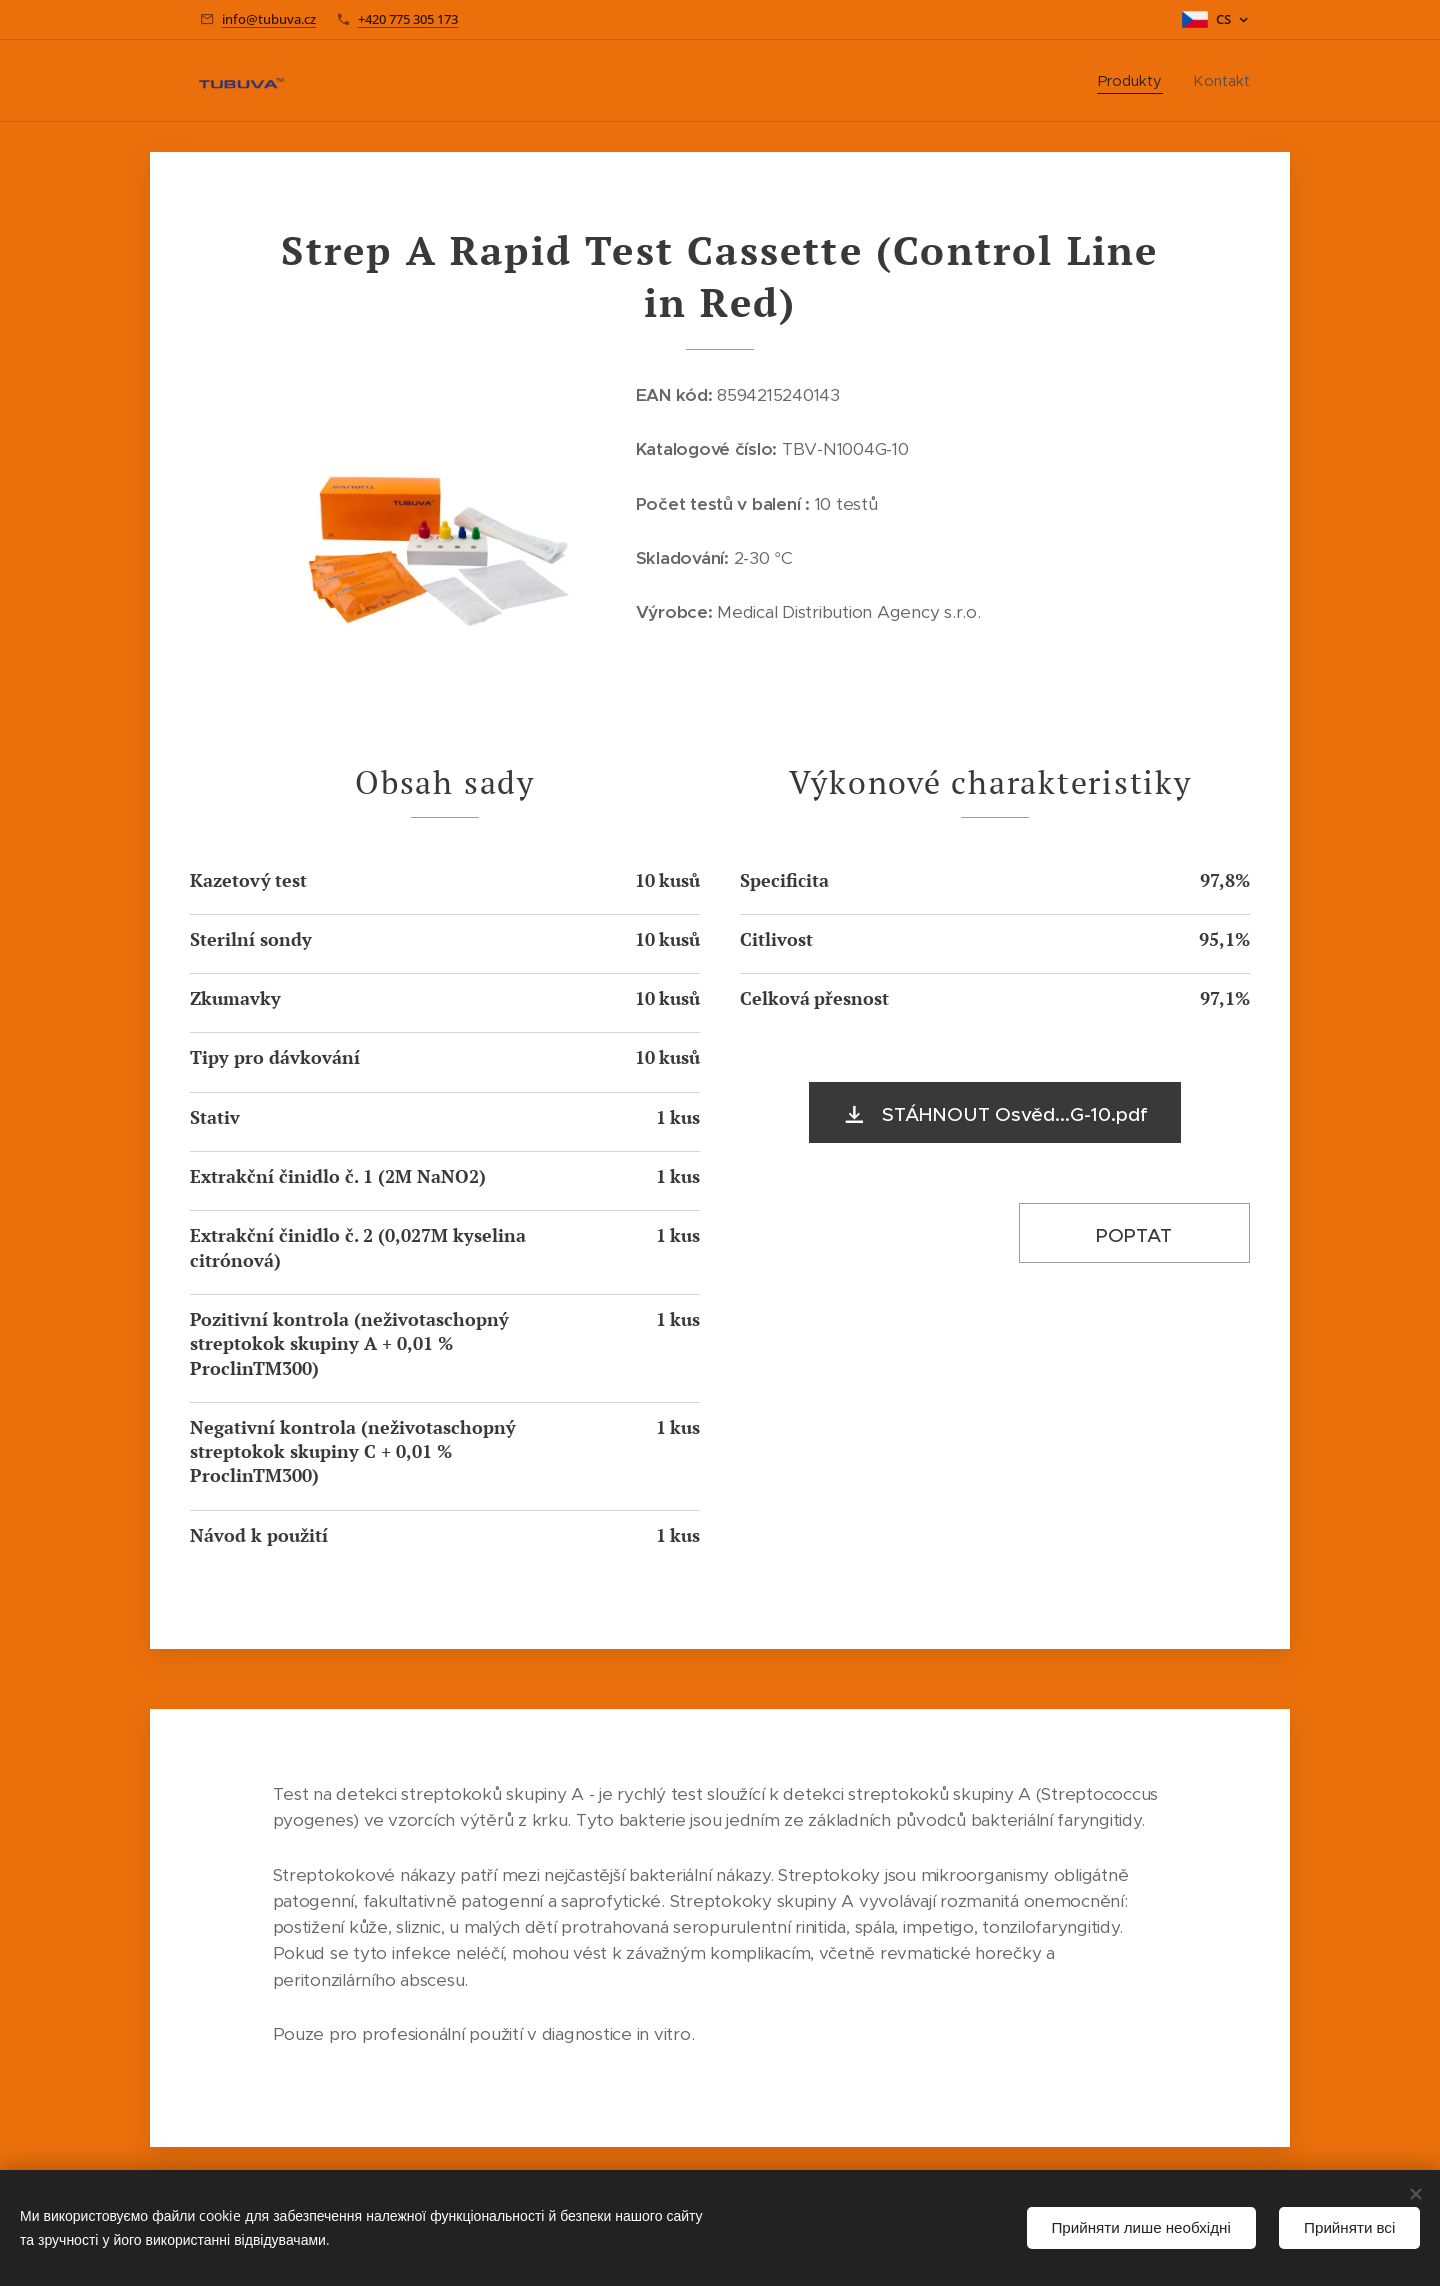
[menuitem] (1137, 81)
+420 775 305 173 (408, 19)
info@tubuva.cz (269, 19)
